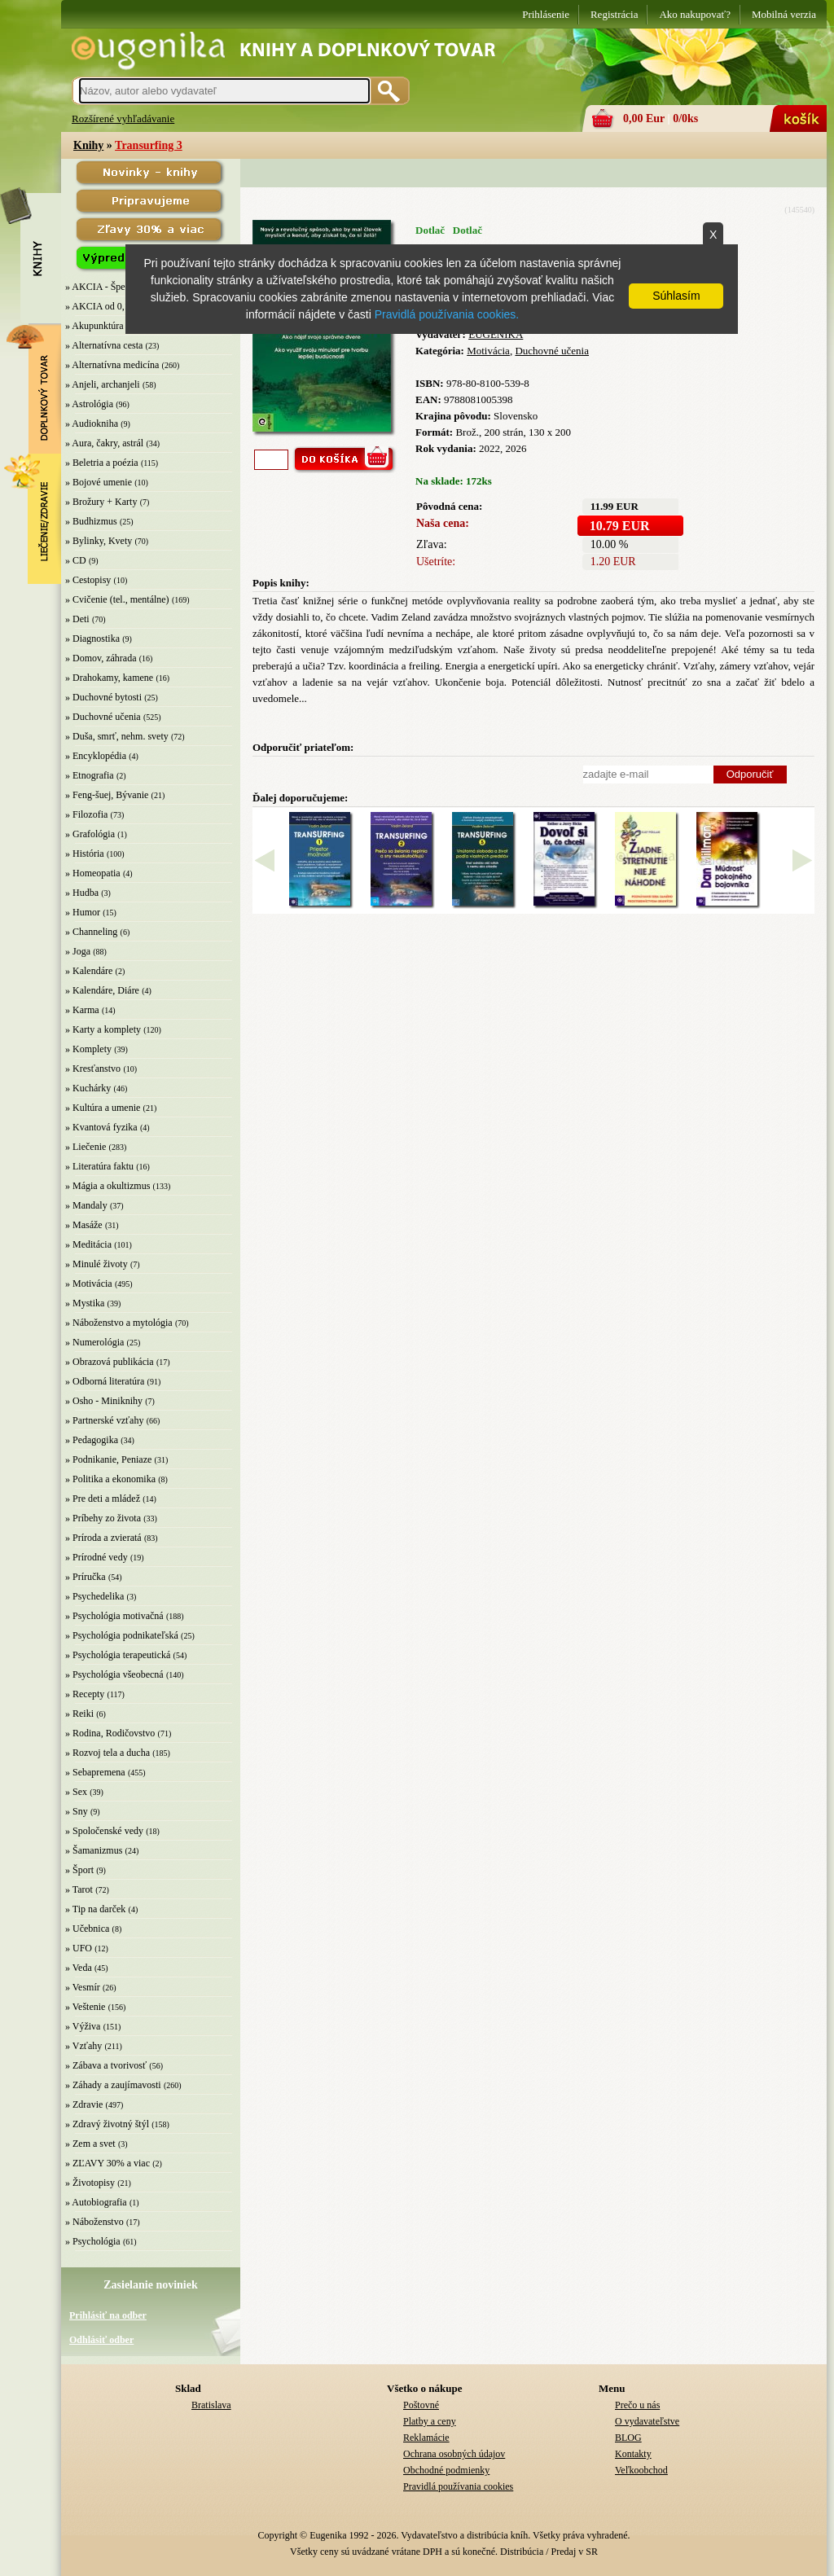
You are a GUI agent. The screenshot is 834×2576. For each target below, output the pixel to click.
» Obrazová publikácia (109, 1361)
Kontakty (633, 2454)
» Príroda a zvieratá (103, 1537)
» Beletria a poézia (101, 462)
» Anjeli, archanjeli (102, 384)
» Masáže (84, 1225)
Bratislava (211, 2405)
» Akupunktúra (94, 325)
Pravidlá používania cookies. (447, 314)
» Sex (76, 1791)
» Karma (82, 1010)
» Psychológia (93, 2241)
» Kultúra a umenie (102, 1107)
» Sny (76, 1811)
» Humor (82, 912)
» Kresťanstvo (93, 1068)
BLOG (628, 2437)
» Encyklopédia (95, 755)
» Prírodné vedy (96, 1557)
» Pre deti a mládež (102, 1498)
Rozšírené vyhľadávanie (123, 118)
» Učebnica (87, 1928)
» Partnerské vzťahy (104, 1420)
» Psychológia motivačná (114, 1616)
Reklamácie (426, 2437)
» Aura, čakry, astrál (104, 443)
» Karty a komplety (103, 1029)
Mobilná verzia (784, 14)
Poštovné (421, 2405)
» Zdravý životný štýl (107, 2124)
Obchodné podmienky (446, 2470)
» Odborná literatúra (104, 1381)
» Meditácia (88, 1244)
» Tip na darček (95, 1909)
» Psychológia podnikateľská (121, 1635)
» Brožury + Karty (101, 501)
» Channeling (91, 931)
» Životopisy (90, 2182)
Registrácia (614, 14)
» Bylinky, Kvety (98, 540)
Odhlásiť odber (101, 2340)
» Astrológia (89, 404)
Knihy (88, 145)
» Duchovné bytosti (103, 697)
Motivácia (488, 350)
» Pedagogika (91, 1440)
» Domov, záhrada (101, 658)
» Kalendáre (88, 970)
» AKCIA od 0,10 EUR (110, 306)
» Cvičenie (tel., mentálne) (117, 599)
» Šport (79, 1870)
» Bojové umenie (98, 482)
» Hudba (82, 892)
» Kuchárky (88, 1088)
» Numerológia (94, 1342)
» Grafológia (90, 834)
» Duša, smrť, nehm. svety (117, 736)
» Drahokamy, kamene (109, 677)
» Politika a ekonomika (110, 1479)
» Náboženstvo (94, 2221)
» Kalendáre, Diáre (102, 990)
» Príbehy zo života (103, 1518)
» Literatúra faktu (99, 1166)
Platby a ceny (429, 2421)
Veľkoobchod (641, 2470)
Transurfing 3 (148, 145)
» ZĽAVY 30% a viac (107, 2163)
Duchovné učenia (552, 350)
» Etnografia (89, 775)
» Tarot (79, 1889)
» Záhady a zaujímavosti (113, 2085)
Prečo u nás (637, 2405)
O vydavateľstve (647, 2421)
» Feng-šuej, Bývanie (106, 795)
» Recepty (84, 1694)
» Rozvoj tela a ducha (107, 1752)
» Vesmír (82, 1987)
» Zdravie (84, 2104)
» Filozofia (86, 814)
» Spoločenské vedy (104, 1831)
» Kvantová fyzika (101, 1127)
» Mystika (84, 1303)
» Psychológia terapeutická (117, 1655)
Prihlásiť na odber (108, 2315)
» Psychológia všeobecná (114, 1674)
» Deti (77, 619)
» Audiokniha (91, 423)
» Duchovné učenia (103, 716)
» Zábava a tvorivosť (106, 2065)
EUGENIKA (495, 334)
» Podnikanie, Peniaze (108, 1459)
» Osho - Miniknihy (104, 1400)
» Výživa (82, 2026)
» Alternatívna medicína (112, 365)
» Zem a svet (90, 2143)
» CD (75, 560)
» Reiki (79, 1713)
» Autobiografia (96, 2202)
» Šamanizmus (93, 1850)
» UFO (78, 1948)
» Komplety (88, 1049)
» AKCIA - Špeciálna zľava (119, 286)
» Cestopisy (88, 580)
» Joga (77, 951)
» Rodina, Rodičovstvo (110, 1733)
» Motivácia (88, 1283)
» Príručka (85, 1576)
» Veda (78, 1967)
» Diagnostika (92, 638)
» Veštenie (85, 2006)
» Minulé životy (96, 1264)
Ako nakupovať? (695, 14)
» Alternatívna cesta (104, 345)
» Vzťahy (83, 2046)
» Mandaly (86, 1205)
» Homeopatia (93, 873)
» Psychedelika (94, 1596)
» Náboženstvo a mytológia (119, 1322)
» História (84, 853)
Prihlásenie (545, 14)
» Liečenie (85, 1146)
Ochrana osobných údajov (454, 2454)
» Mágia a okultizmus (107, 1185)
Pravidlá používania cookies (458, 2486)
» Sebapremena (95, 1772)
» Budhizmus (91, 521)
